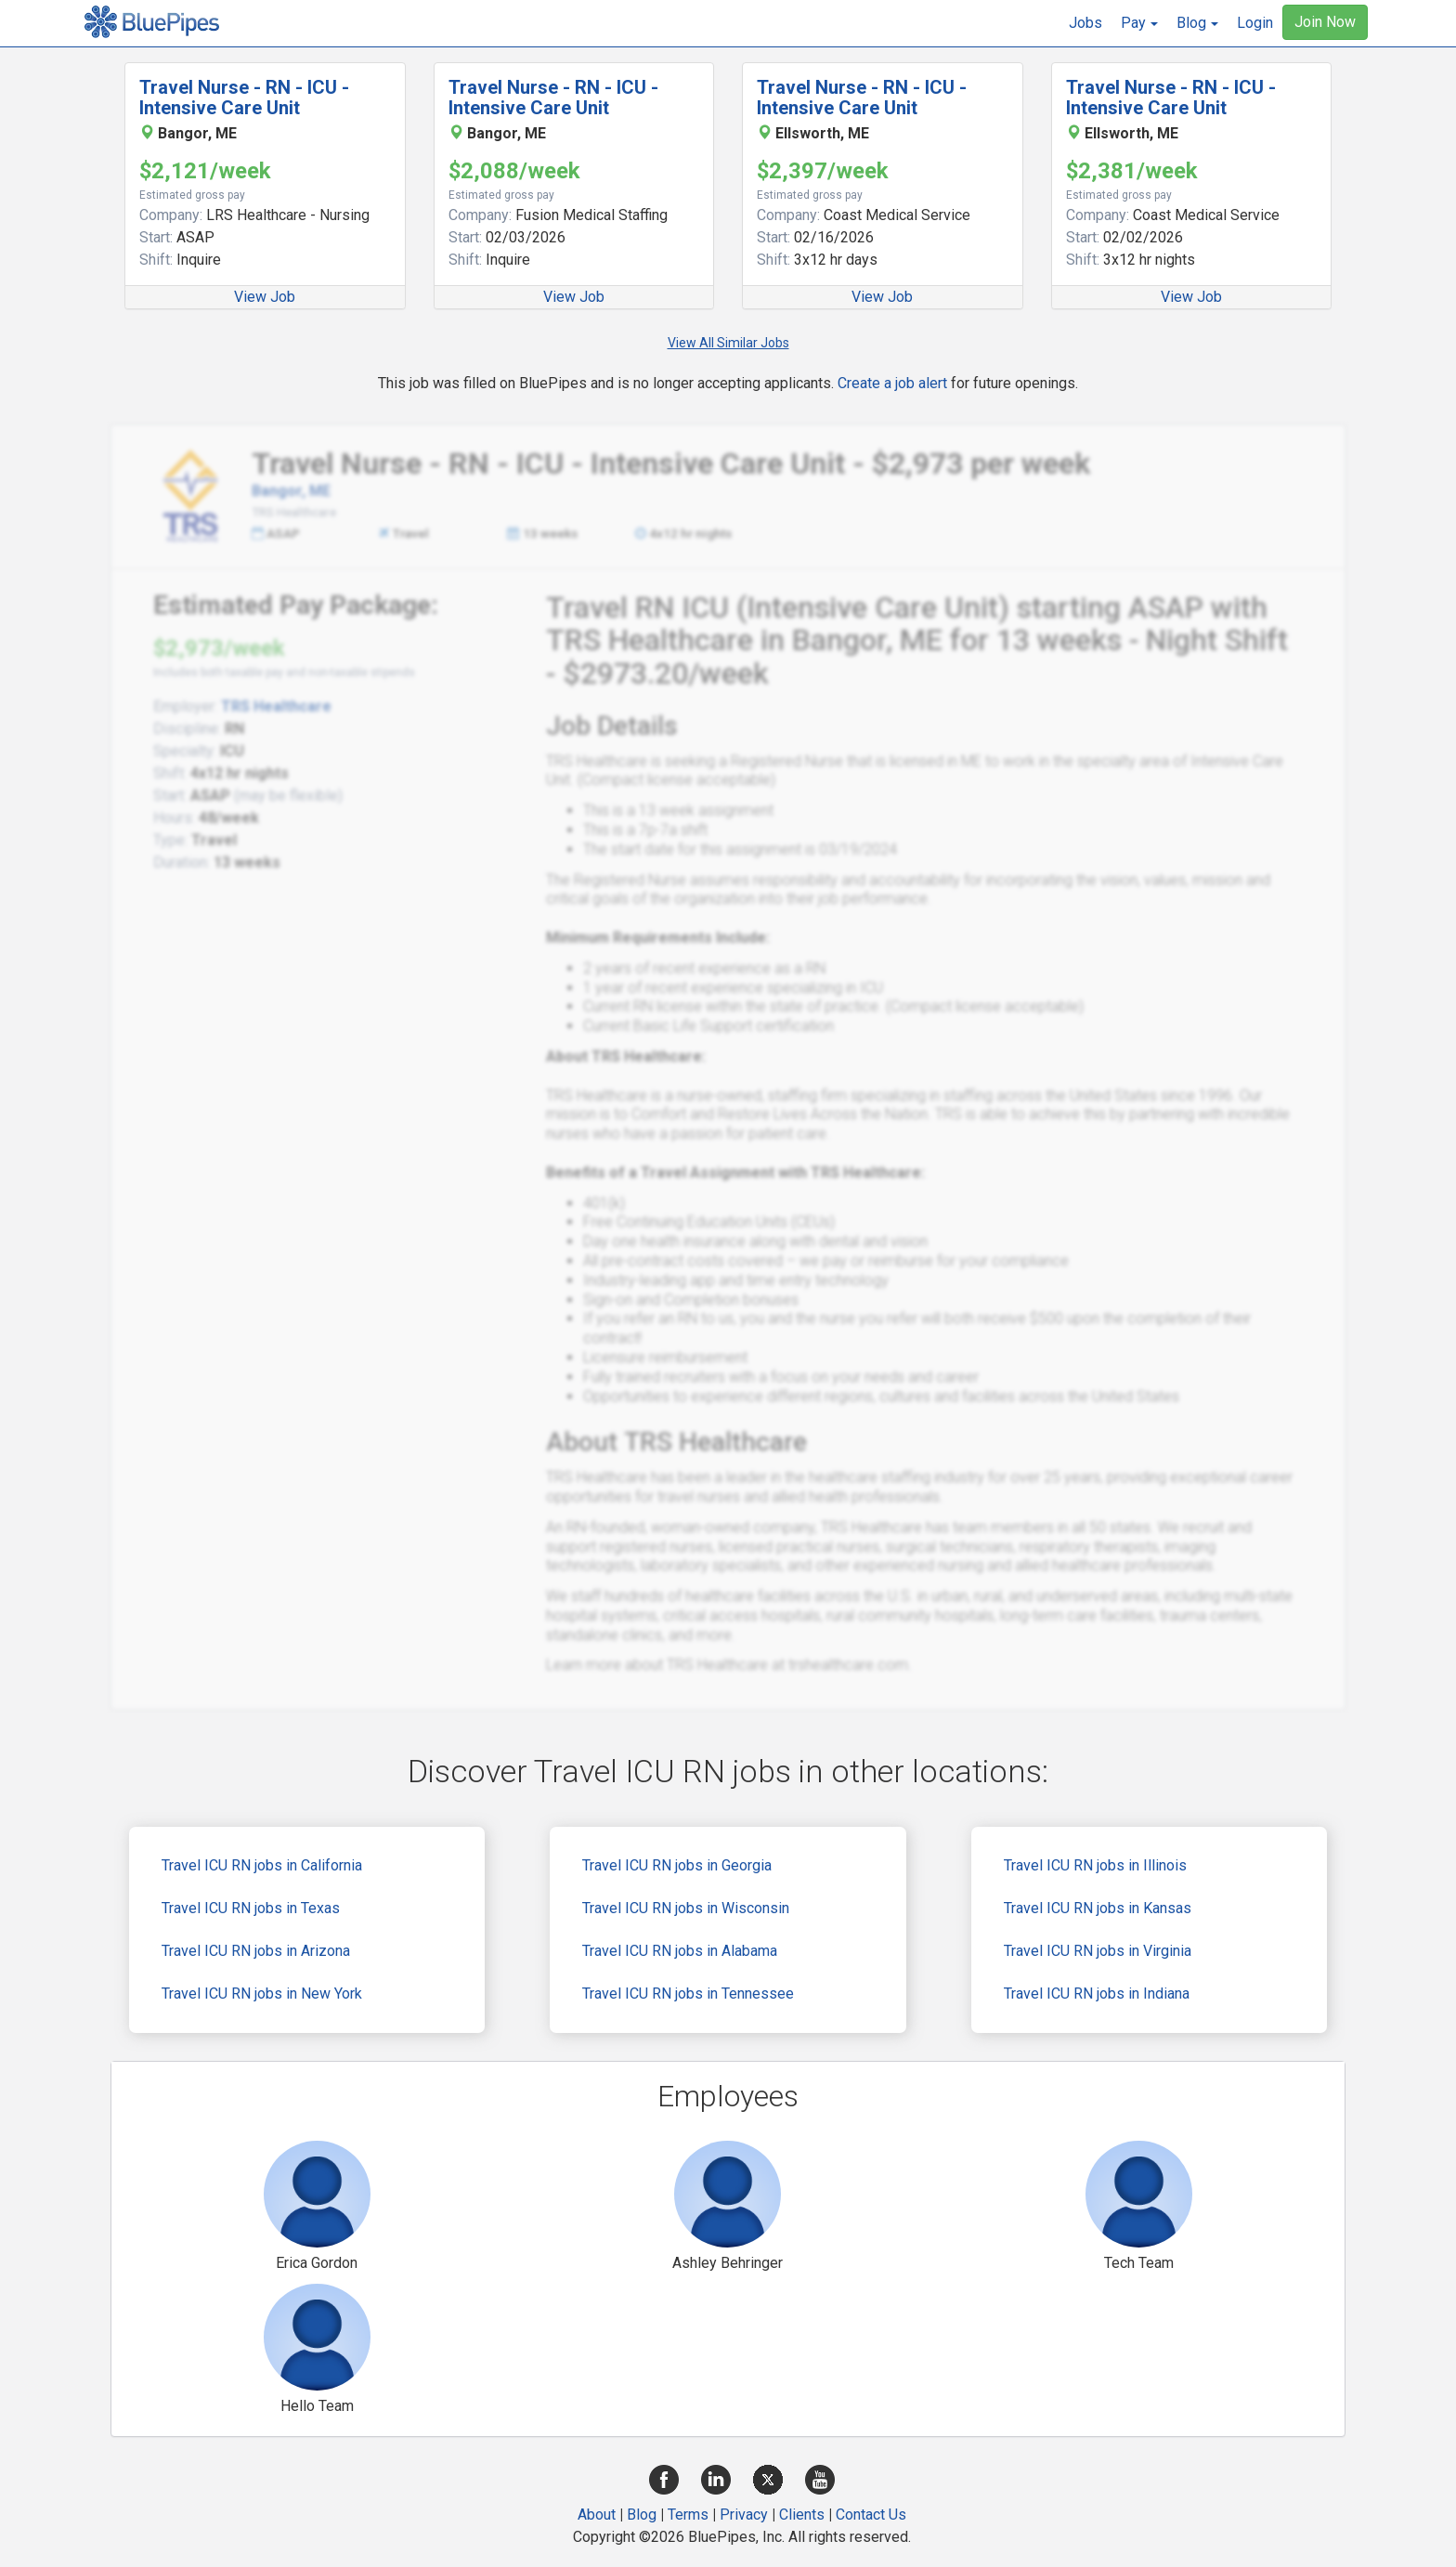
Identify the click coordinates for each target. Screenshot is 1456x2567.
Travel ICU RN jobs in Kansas (1097, 1908)
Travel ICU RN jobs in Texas (251, 1908)
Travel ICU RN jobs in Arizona (256, 1951)
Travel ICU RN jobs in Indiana (1097, 1993)
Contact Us (871, 2514)
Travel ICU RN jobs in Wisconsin (685, 1908)
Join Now (1325, 22)
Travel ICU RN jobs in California (262, 1865)
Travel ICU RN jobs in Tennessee (688, 1993)
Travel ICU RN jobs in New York (262, 1993)
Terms (688, 2514)
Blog (641, 2514)
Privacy (744, 2514)
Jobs (1085, 23)
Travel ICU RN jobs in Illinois (1095, 1865)
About (597, 2514)
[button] (1139, 23)
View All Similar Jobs (728, 342)
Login (1255, 23)
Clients (802, 2514)
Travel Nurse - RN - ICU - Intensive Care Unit (244, 97)
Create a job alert (892, 383)
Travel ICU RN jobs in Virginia (1097, 1951)
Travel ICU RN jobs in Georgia (677, 1865)
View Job (264, 297)
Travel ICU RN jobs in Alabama (679, 1951)
